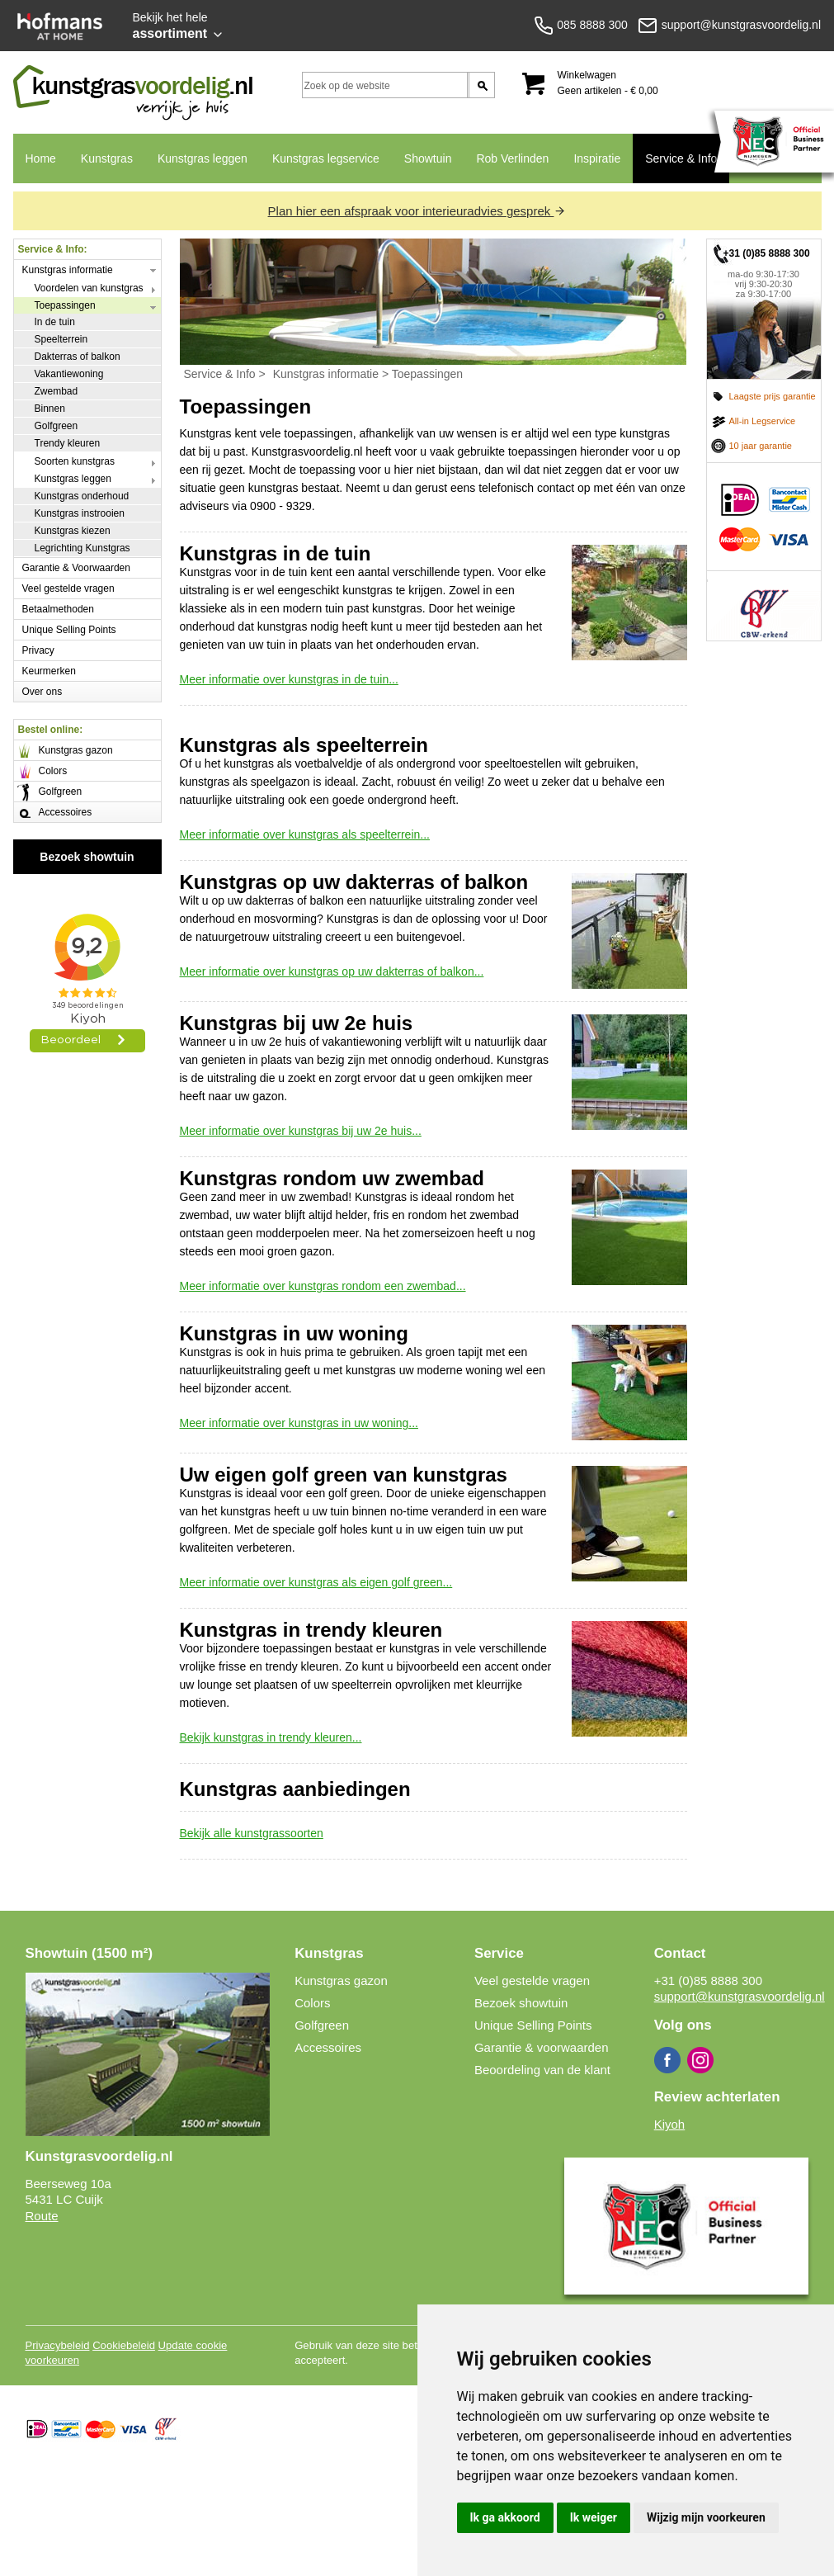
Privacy (38, 650)
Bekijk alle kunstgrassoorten (251, 1833)
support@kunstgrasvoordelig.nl (739, 1996)
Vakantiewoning (69, 374)
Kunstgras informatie (67, 270)
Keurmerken (49, 671)
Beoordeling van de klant (542, 2070)
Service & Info (681, 158)
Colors (53, 771)
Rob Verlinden (512, 158)
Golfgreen (56, 426)
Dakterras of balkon (77, 356)
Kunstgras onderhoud (82, 496)
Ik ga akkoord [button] (505, 2517)
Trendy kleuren (68, 443)
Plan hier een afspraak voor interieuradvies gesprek (417, 211)
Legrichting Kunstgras (82, 548)
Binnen (50, 408)
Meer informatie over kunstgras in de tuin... (289, 679)
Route (42, 2216)
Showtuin (428, 158)
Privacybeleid (58, 2345)
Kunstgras (107, 158)
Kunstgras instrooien (80, 513)
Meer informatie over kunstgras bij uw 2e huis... (301, 1130)
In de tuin (55, 322)
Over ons (42, 691)
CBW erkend (764, 605)
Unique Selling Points (69, 630)
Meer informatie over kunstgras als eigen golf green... (316, 1582)
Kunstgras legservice (325, 158)
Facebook (667, 2060)
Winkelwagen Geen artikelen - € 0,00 (608, 83)
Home (41, 158)
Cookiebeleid (123, 2345)
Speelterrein (61, 339)
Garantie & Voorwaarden (76, 568)
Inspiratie (596, 158)
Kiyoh (670, 2124)
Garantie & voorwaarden (541, 2047)
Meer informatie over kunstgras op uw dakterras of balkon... (332, 971)
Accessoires (65, 812)
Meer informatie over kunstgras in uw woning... (299, 1423)
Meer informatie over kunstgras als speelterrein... (305, 834)
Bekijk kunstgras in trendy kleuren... (271, 1737)
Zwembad (56, 391)
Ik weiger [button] (593, 2517)
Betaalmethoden (58, 609)
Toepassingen (65, 305)
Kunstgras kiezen (73, 530)
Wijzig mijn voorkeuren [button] (706, 2517)
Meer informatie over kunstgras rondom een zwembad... (323, 1286)
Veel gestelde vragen (68, 588)
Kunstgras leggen (202, 158)
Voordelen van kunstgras (89, 288)
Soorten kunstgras (75, 461)
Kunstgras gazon (76, 750)
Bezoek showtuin (87, 856)
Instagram (700, 2060)
